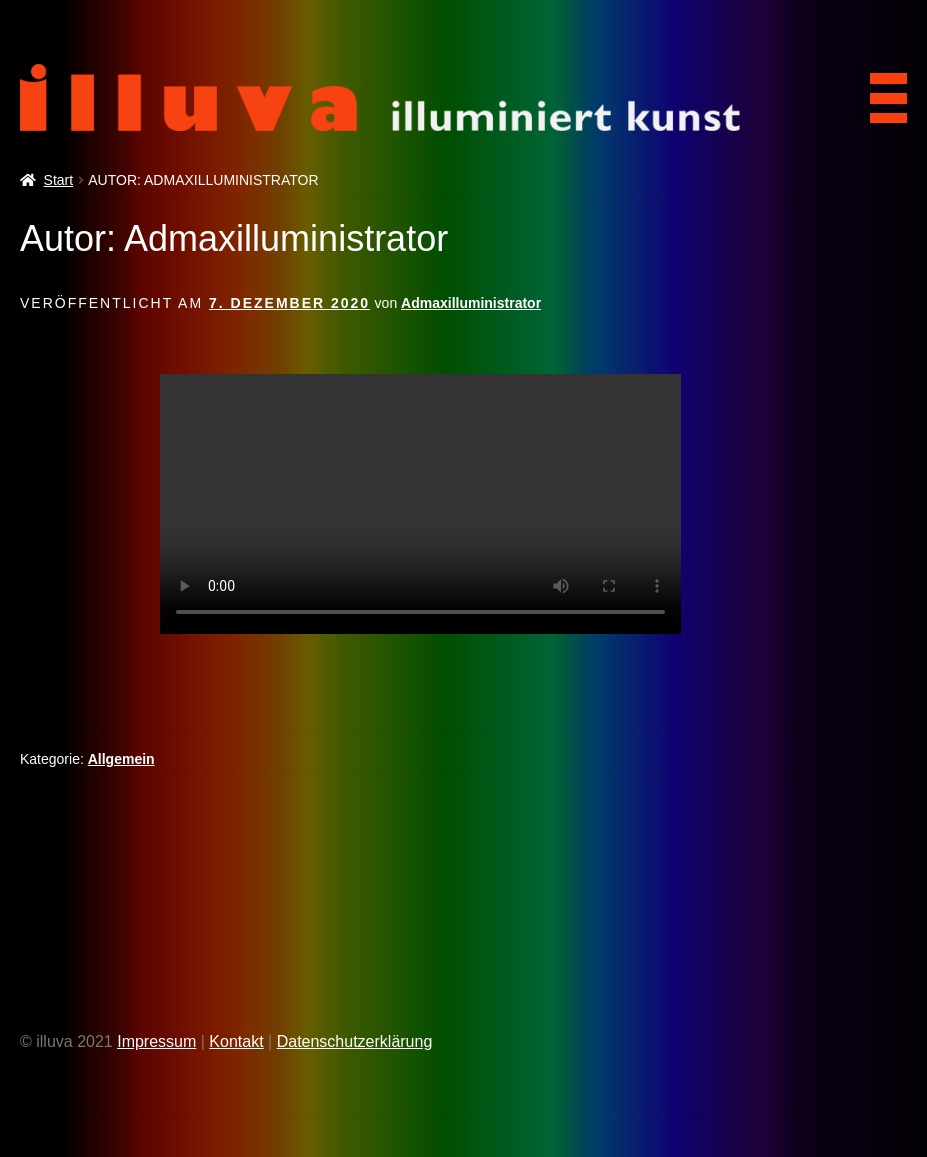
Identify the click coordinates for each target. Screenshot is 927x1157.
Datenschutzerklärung (355, 1041)
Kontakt (236, 1041)
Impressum (156, 1041)
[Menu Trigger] (882, 91)
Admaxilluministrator (471, 303)
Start (59, 180)
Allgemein (121, 759)
